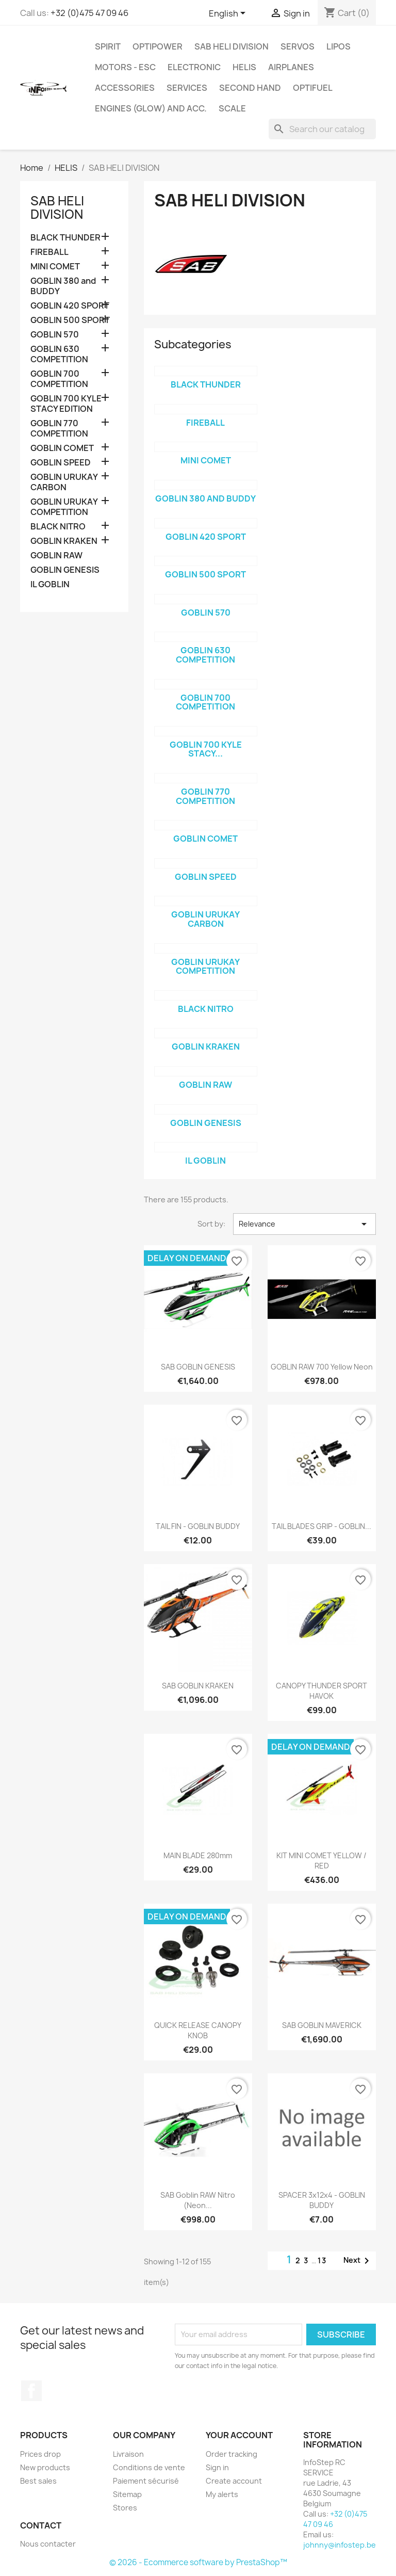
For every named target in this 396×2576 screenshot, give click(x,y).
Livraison (128, 2454)
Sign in (217, 2467)
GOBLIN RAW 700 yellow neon (322, 1367)
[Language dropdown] (229, 14)
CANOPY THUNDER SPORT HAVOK (321, 1691)
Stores (125, 2508)
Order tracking (231, 2454)
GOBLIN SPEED (60, 462)
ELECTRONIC (194, 67)
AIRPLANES (291, 67)
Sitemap (127, 2494)
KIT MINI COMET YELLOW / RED (321, 1860)
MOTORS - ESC (125, 67)
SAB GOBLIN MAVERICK (321, 2025)
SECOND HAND (250, 87)
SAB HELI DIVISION (231, 46)
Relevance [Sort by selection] (304, 1224)
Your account (239, 2435)
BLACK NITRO (58, 526)
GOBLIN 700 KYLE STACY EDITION (66, 403)
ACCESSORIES (125, 87)
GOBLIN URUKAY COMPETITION (63, 507)
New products (45, 2467)
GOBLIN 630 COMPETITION (59, 354)
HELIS (244, 67)
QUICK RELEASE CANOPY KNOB (197, 2030)
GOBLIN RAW (56, 555)
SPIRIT (108, 46)
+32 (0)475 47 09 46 (89, 13)
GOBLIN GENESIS (65, 570)
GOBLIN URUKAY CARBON (63, 482)
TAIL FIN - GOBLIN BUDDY (198, 1526)
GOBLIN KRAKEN (63, 541)
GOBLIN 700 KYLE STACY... (206, 749)
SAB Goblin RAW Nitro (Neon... (197, 2200)
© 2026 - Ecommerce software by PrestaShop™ (198, 2562)
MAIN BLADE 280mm (197, 1855)
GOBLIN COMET (62, 448)
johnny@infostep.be (339, 2545)
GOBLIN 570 (54, 334)
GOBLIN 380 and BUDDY (63, 286)
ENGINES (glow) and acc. (151, 108)
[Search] (322, 129)
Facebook (31, 2390)
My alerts (222, 2494)
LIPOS (338, 46)
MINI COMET (55, 266)
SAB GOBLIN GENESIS (198, 1367)
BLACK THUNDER (65, 237)
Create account (234, 2481)
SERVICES (187, 87)
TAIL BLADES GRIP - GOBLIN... (321, 1526)
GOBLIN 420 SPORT (69, 305)
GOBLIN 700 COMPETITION (59, 379)
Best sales (38, 2481)
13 (322, 2260)
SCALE (232, 108)
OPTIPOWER (158, 46)
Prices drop (40, 2454)
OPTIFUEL (313, 87)
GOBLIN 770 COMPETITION (59, 428)
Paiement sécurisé (146, 2481)
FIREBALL (49, 252)
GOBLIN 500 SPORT (70, 320)
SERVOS (297, 46)
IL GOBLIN (50, 584)
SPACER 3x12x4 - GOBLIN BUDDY (321, 2200)
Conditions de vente (149, 2467)
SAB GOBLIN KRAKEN (198, 1686)
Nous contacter (48, 2544)
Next (358, 2261)
